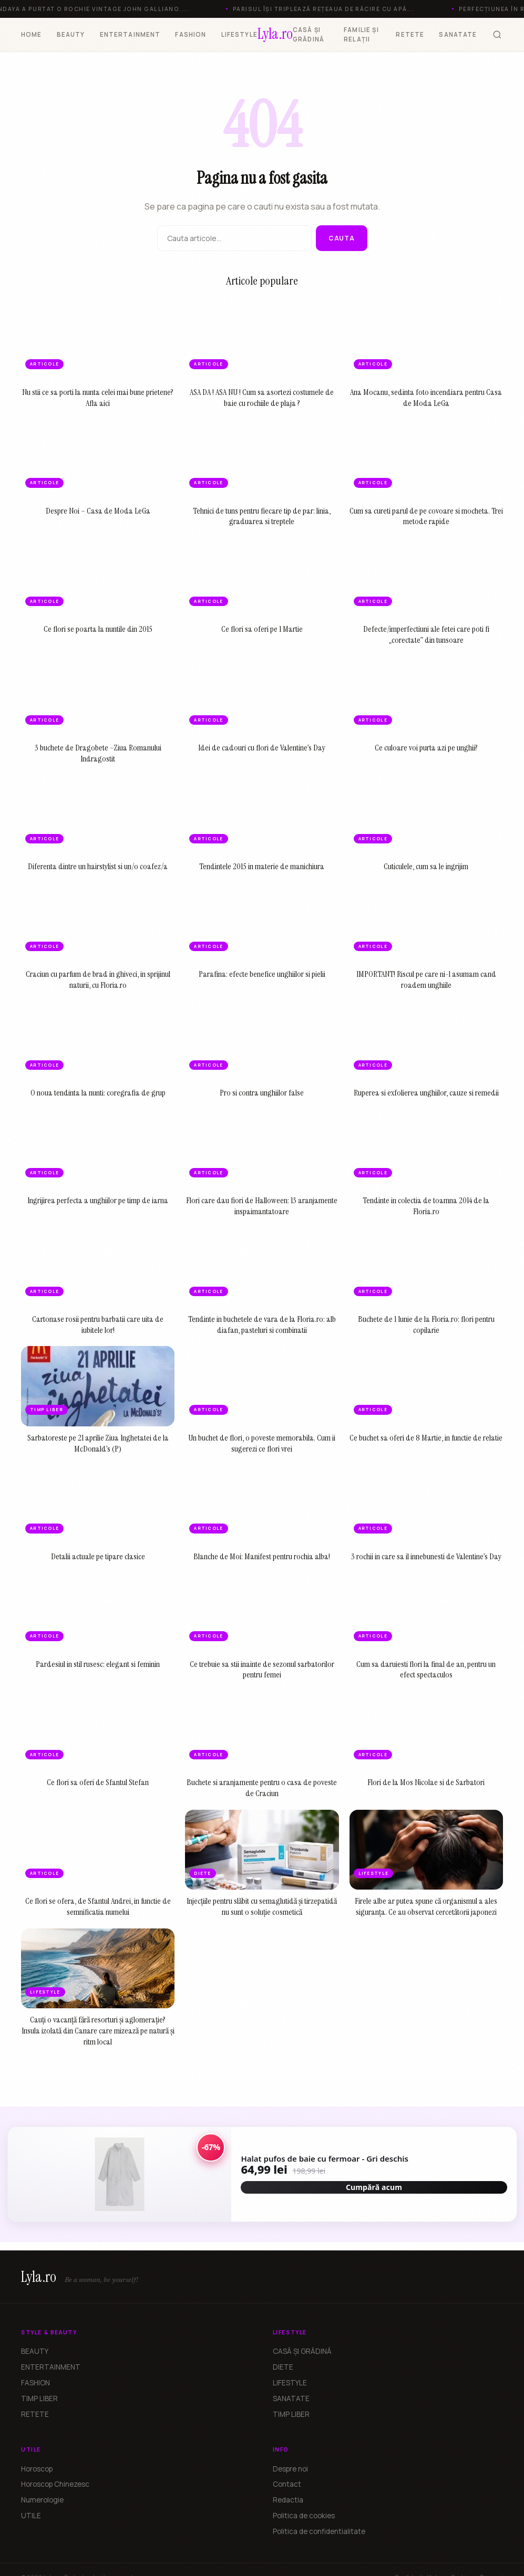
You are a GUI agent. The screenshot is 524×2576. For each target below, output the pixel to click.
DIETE (283, 2367)
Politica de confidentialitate (319, 2531)
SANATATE (458, 34)
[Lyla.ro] (275, 35)
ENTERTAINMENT (130, 34)
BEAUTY (71, 34)
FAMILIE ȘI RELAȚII (361, 34)
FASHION (190, 34)
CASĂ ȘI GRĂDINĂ (308, 34)
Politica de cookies (304, 2515)
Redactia (288, 2500)
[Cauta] (497, 34)
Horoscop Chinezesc (55, 2484)
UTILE (31, 2515)
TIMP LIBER (39, 2398)
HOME (31, 34)
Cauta (341, 238)
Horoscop (37, 2469)
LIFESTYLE (239, 34)
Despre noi (290, 2469)
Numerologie (42, 2500)
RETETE (410, 34)
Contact (287, 2484)
